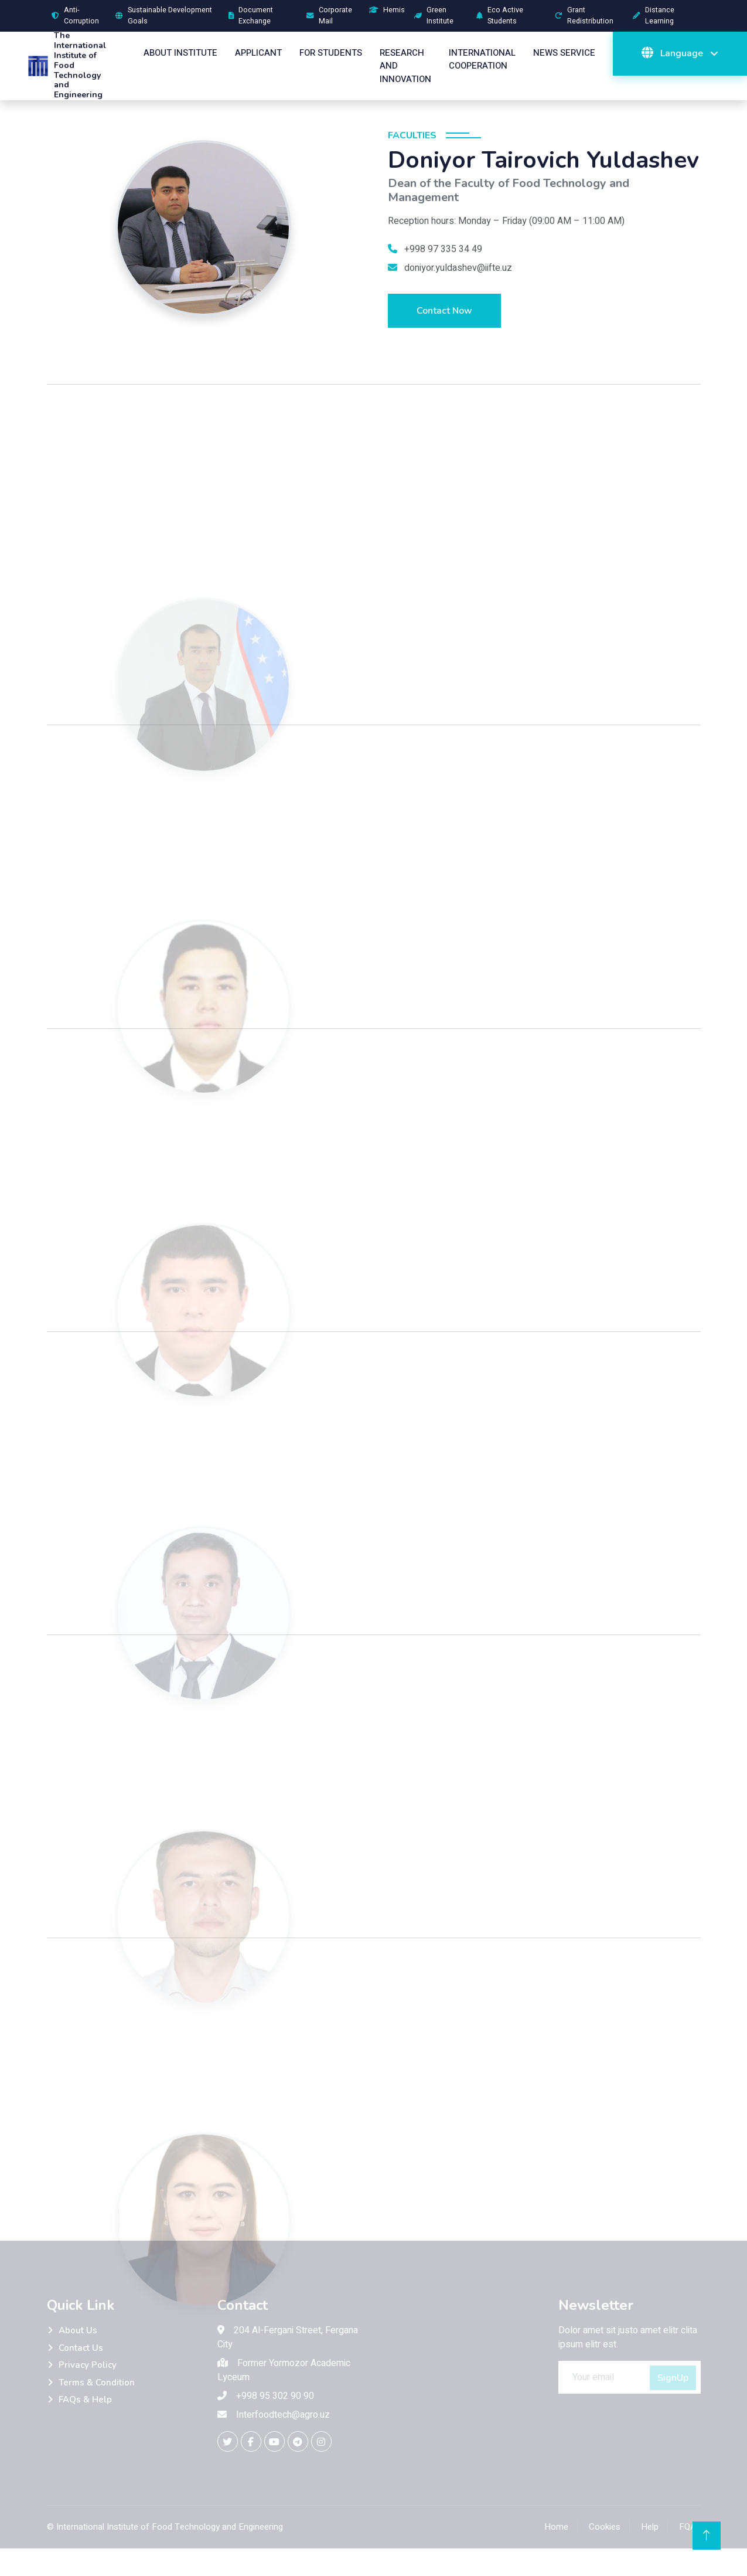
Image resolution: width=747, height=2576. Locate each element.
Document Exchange (250, 15)
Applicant (258, 52)
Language (673, 53)
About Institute (180, 52)
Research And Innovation (405, 66)
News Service (564, 52)
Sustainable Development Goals (163, 15)
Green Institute (433, 15)
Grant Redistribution (584, 15)
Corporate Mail (329, 15)
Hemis (387, 10)
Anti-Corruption (75, 15)
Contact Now (444, 310)
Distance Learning (653, 15)
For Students (330, 52)
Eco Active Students (499, 15)
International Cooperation (482, 59)
